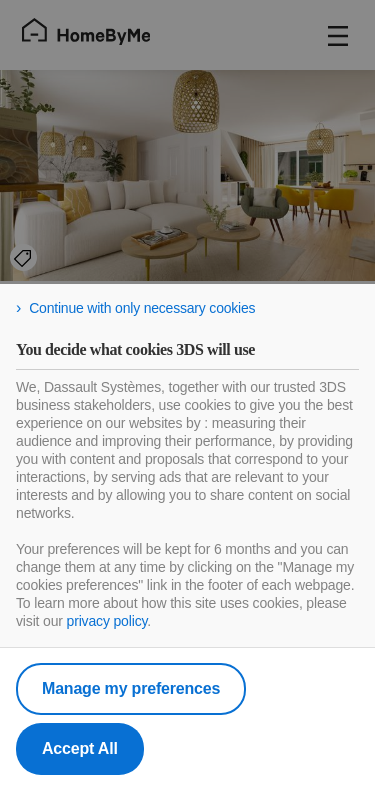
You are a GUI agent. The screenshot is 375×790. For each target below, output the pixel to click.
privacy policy (107, 621)
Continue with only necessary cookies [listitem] (142, 308)
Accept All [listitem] (80, 748)
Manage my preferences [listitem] (131, 688)
